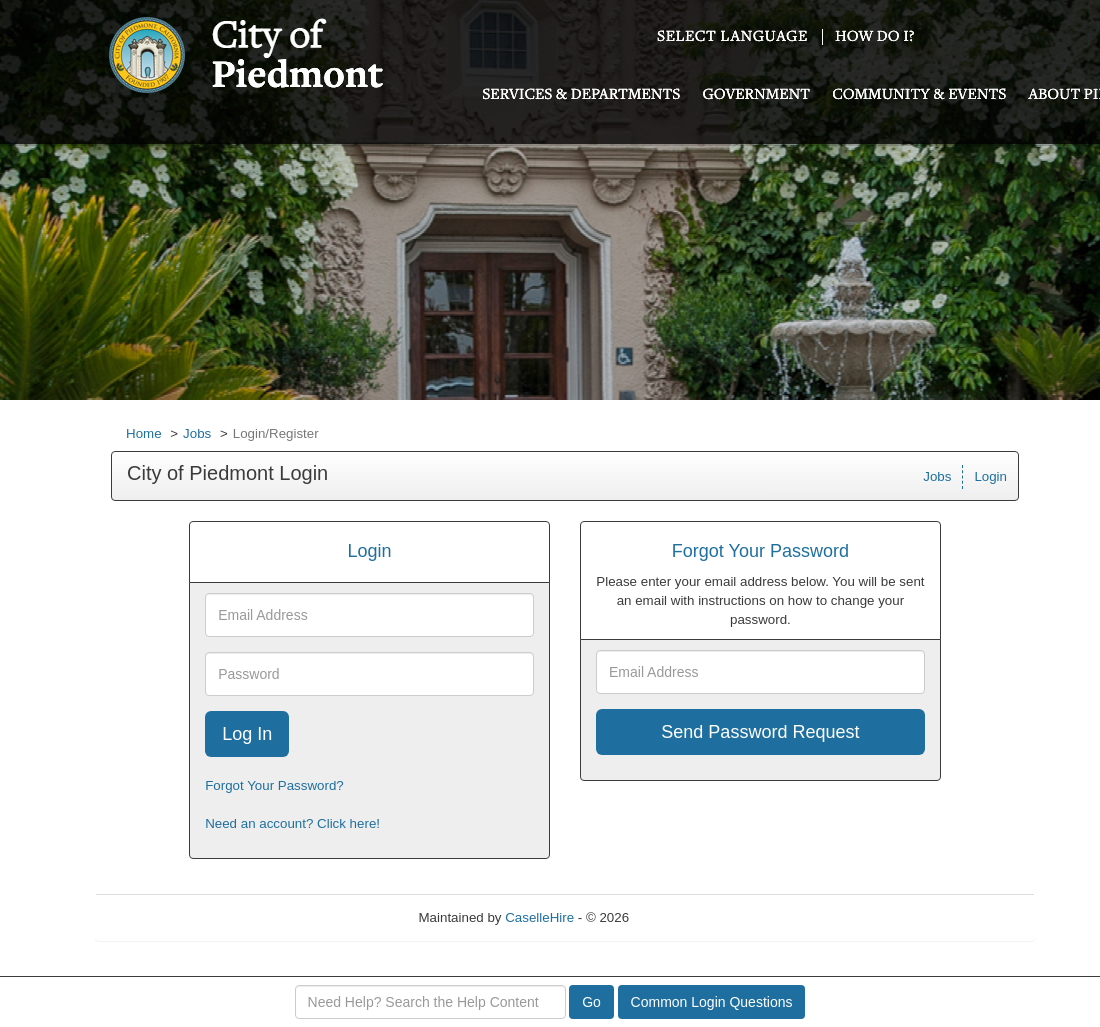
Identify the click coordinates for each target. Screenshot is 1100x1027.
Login (990, 476)
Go (591, 1002)
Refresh (688, 917)
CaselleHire (539, 917)
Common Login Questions (712, 1002)
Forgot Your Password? (274, 785)
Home (144, 433)
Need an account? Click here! (292, 823)
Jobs (197, 433)
